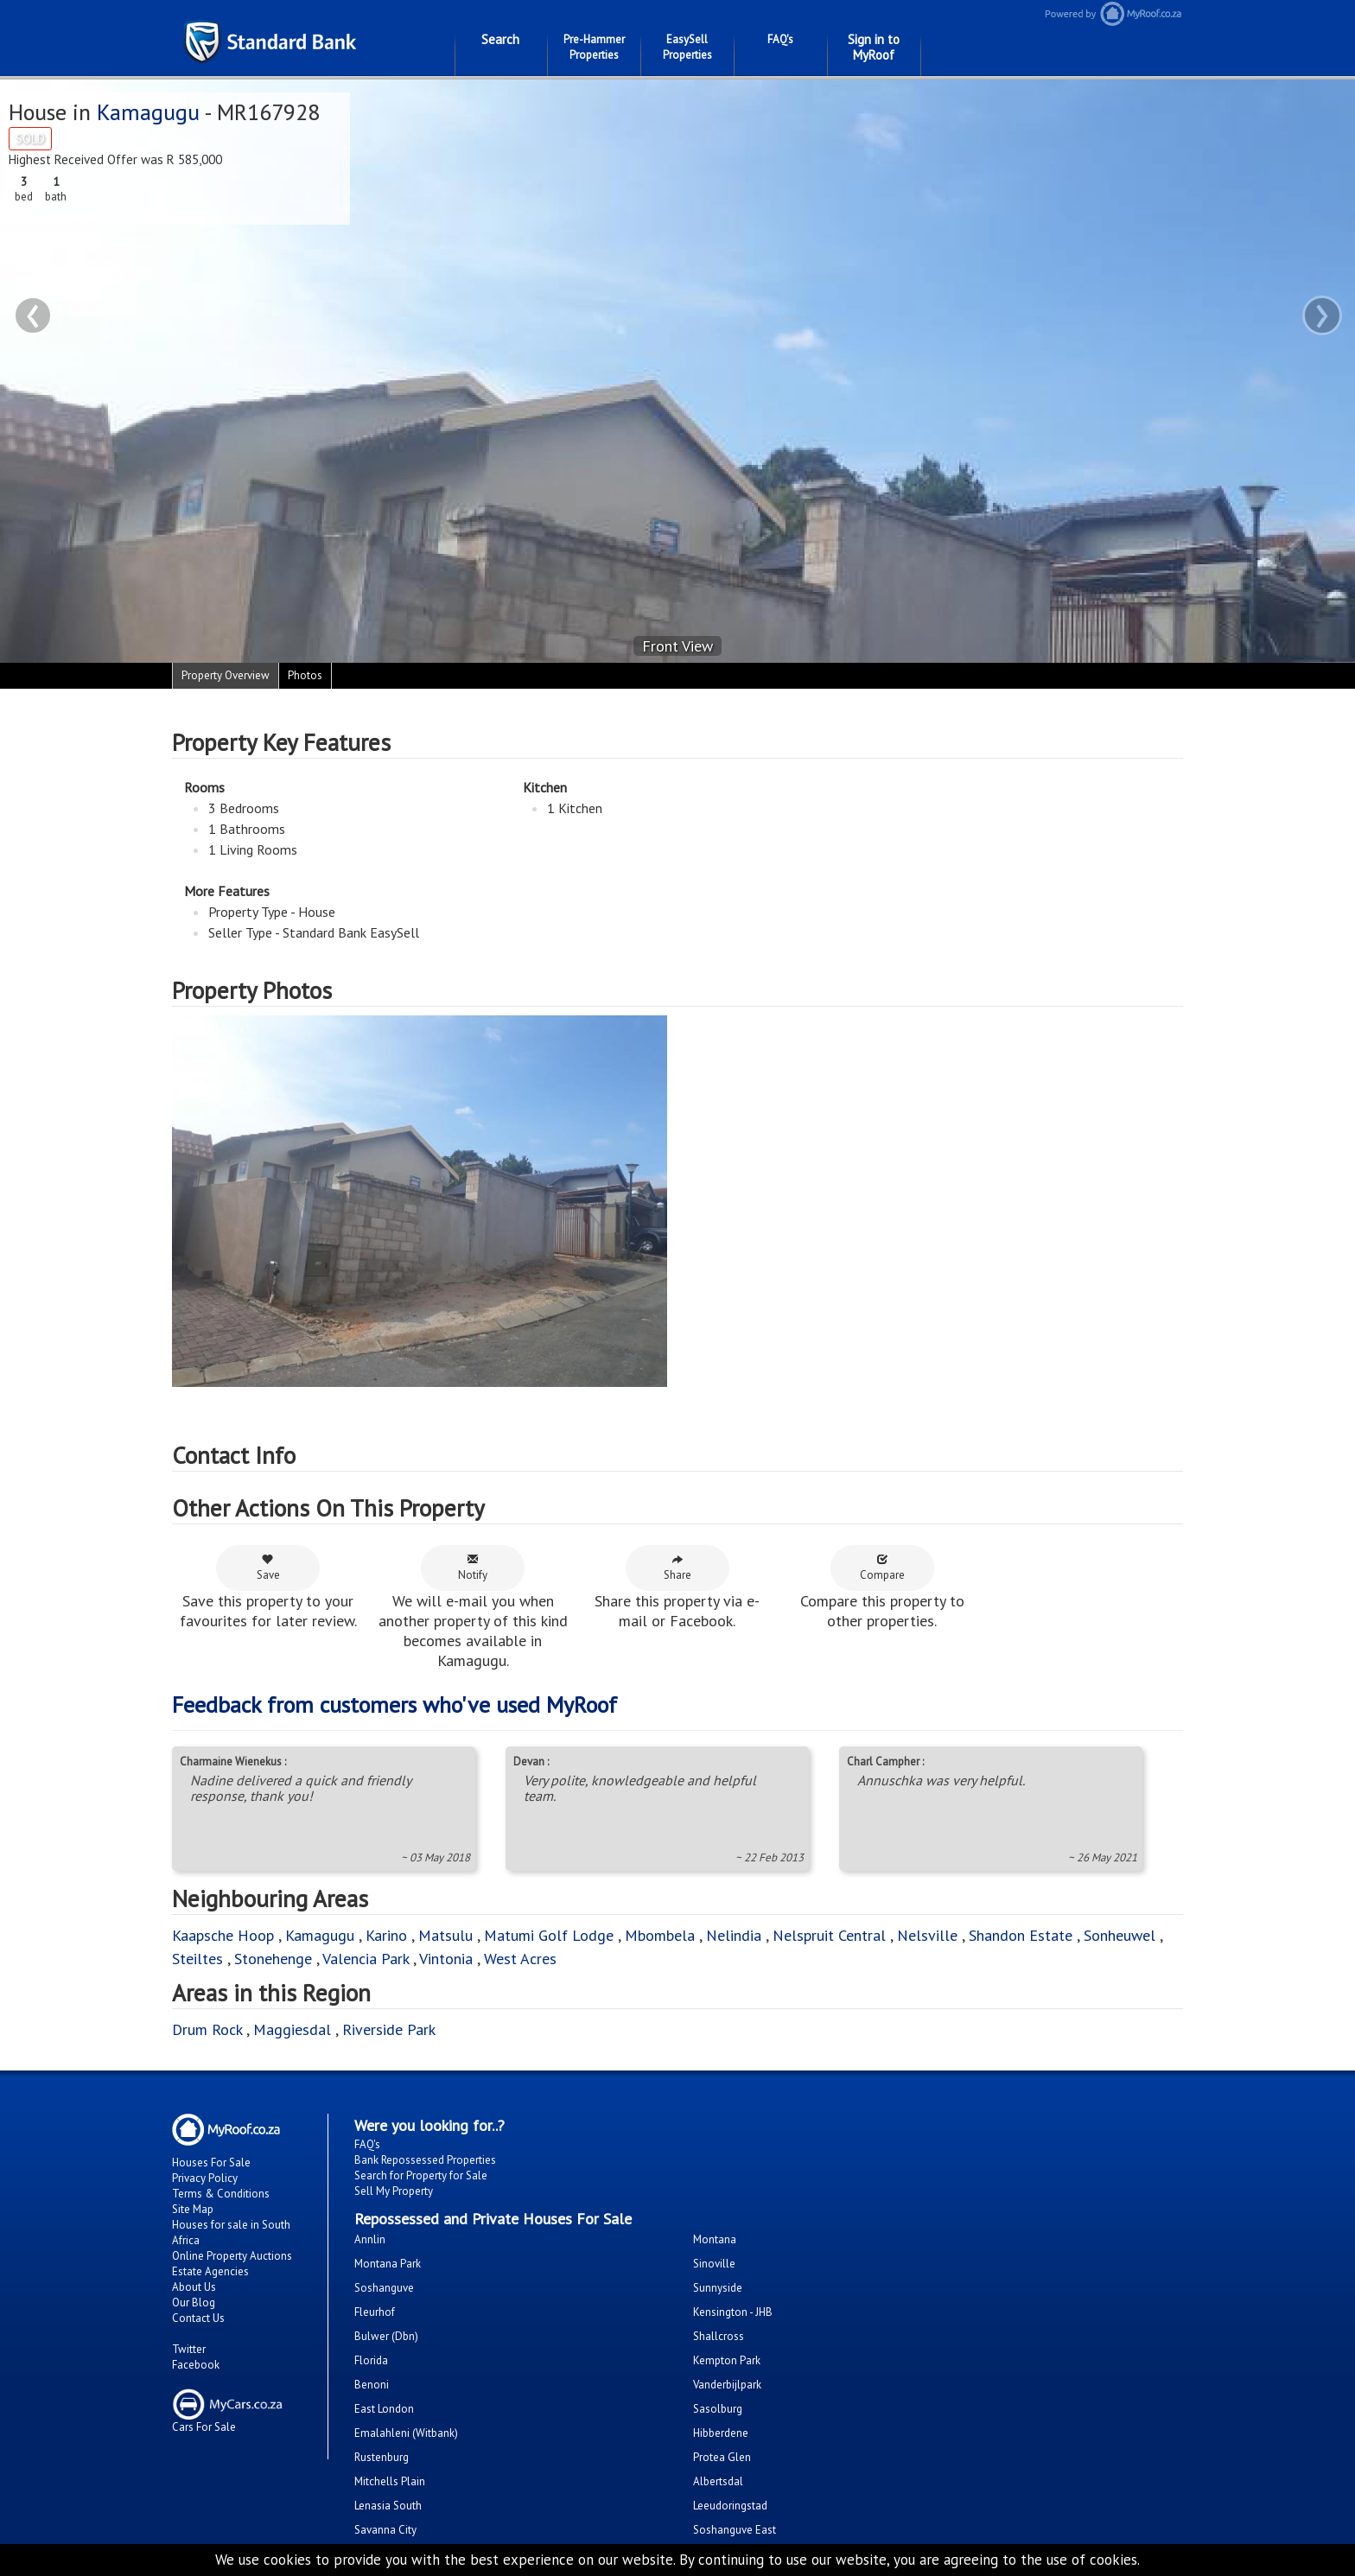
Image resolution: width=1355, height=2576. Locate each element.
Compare (882, 1567)
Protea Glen (722, 2457)
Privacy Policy (205, 2178)
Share (677, 1567)
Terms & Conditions (221, 2193)
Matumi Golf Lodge (549, 1935)
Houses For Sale (211, 2162)
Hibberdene (720, 2433)
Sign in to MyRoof (874, 47)
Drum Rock (207, 2029)
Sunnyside (717, 2287)
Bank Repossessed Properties (425, 2160)
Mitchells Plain (389, 2481)
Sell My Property (393, 2191)
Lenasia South (388, 2505)
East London (384, 2408)
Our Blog (193, 2302)
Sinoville (714, 2263)
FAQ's (780, 39)
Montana (714, 2239)
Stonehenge (273, 1959)
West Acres (520, 1959)
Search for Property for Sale (420, 2175)
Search (500, 39)
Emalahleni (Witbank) (406, 2433)
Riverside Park (389, 2029)
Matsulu (445, 1935)
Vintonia (446, 1959)
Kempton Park (726, 2360)
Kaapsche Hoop (225, 1935)
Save (268, 1567)
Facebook (195, 2364)
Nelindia (733, 1935)
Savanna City (385, 2529)
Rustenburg (381, 2457)
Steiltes (197, 1959)
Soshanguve (384, 2287)
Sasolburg (717, 2408)
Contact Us (198, 2318)
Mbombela (660, 1935)
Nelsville (927, 1935)
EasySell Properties (687, 47)
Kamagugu (148, 112)
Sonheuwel (1119, 1935)
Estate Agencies (210, 2271)
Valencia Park (365, 1959)
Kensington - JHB (733, 2312)
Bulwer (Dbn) (386, 2336)
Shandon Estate (1020, 1935)
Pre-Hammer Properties (594, 47)
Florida (371, 2360)
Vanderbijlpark (727, 2384)
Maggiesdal (292, 2029)
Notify (472, 1567)
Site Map (192, 2209)
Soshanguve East (734, 2529)
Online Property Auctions (232, 2255)
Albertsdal (718, 2481)
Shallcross (718, 2336)
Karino (386, 1935)
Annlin (369, 2239)
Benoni (371, 2384)
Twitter (189, 2349)
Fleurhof (374, 2312)
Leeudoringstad (730, 2505)
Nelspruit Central (829, 1935)
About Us (194, 2287)
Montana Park (387, 2263)
